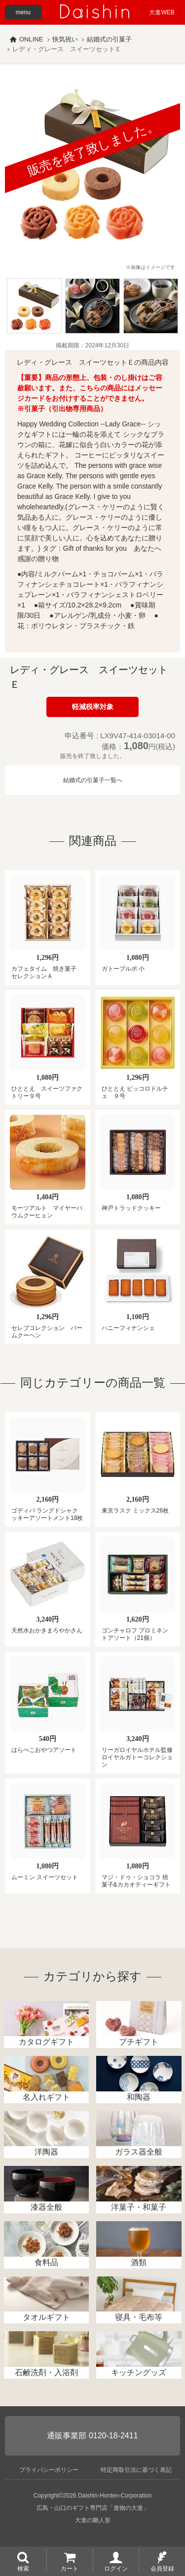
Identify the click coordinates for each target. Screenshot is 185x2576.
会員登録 (162, 2568)
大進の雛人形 (93, 2520)
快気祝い (65, 39)
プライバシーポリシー (48, 2469)
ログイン (116, 2568)
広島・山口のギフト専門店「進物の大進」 (93, 2507)
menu (23, 12)
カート (69, 2568)
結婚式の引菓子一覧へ (92, 780)
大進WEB (161, 12)
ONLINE (31, 39)
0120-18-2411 (113, 2435)
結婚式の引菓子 (109, 39)
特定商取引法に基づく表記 (136, 2469)
